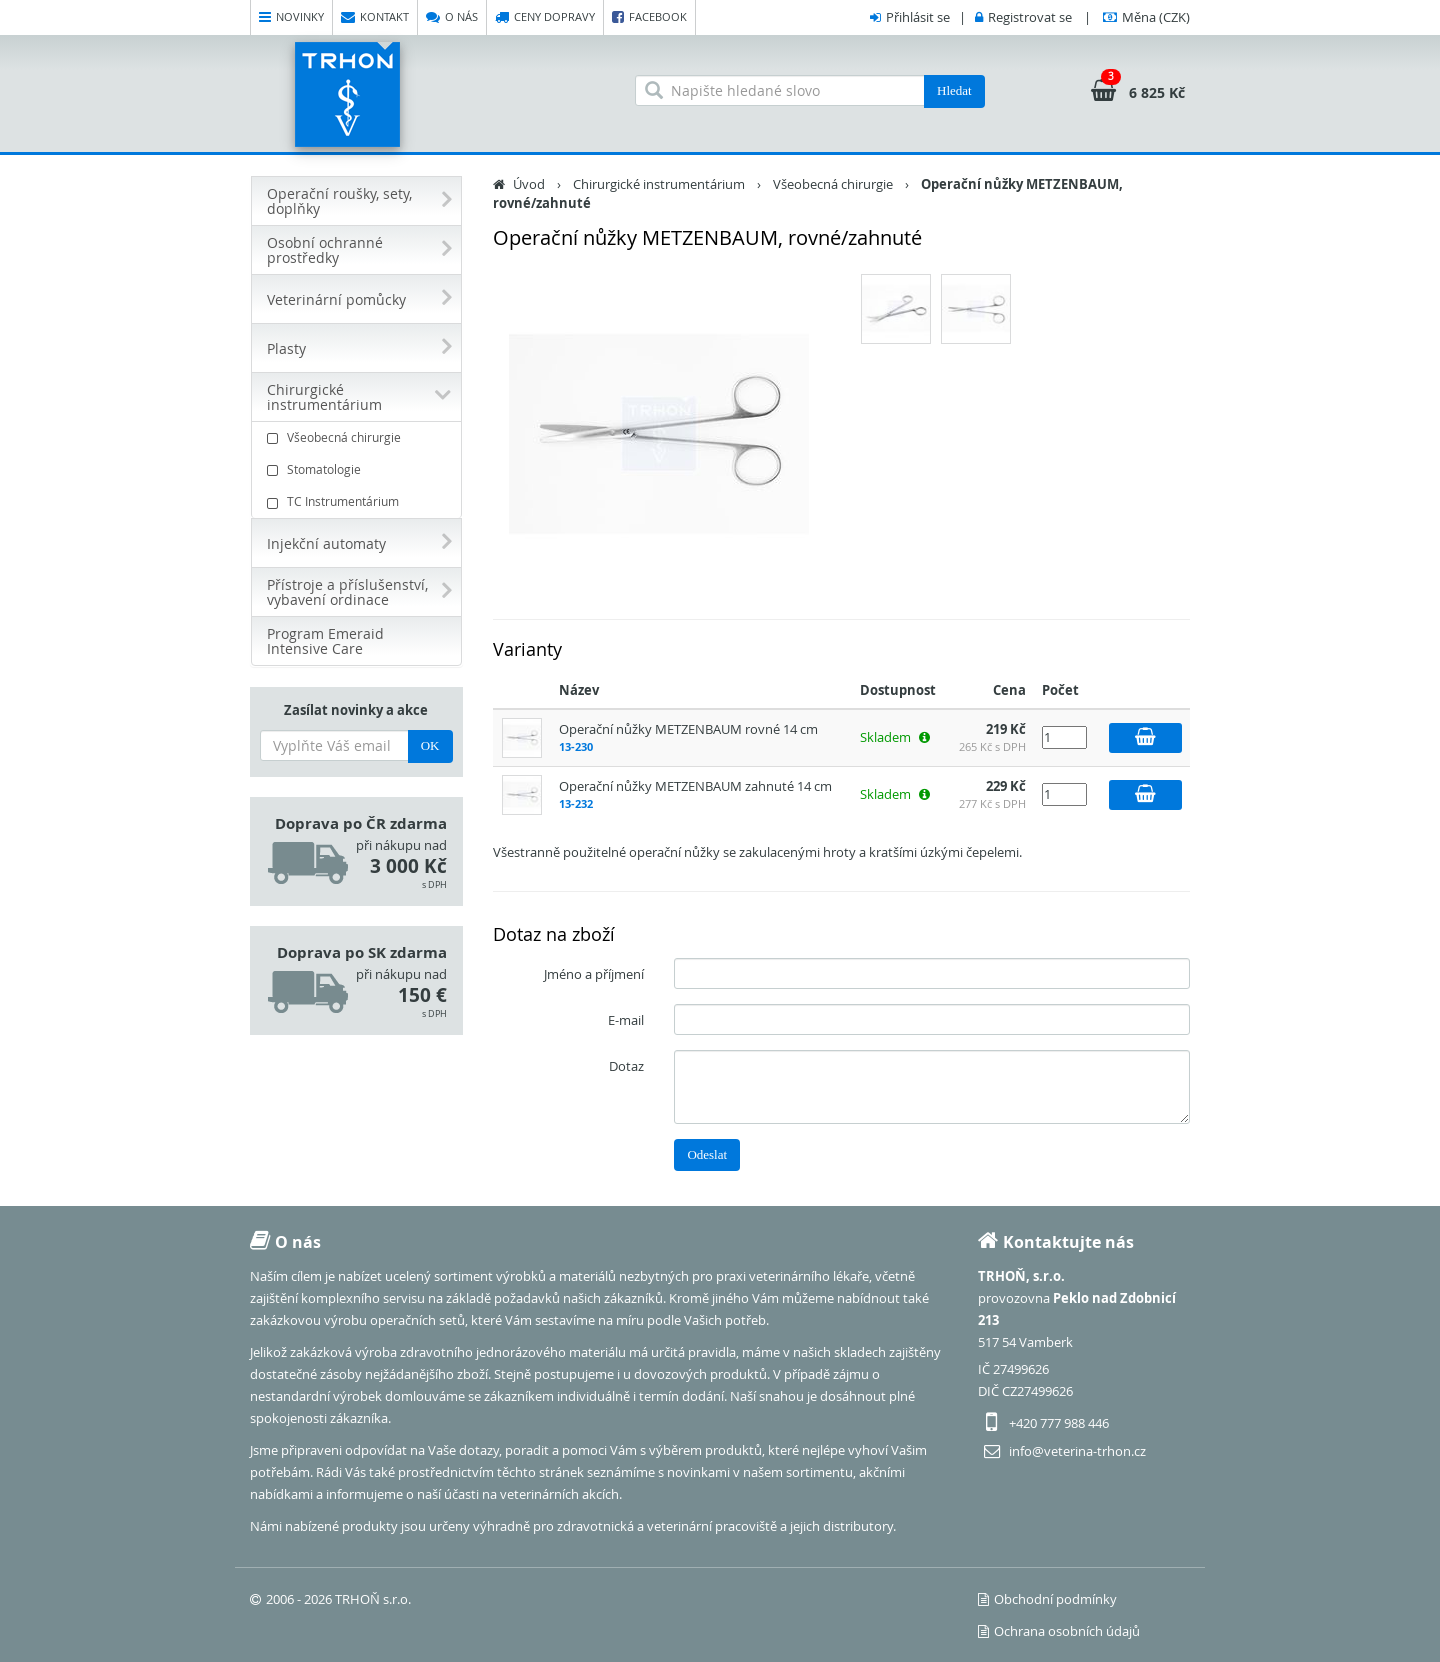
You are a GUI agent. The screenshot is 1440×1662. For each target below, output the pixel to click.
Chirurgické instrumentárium (659, 184)
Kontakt (375, 17)
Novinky (291, 17)
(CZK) (1156, 17)
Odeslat (707, 1154)
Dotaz (626, 1066)
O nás (452, 17)
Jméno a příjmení (594, 974)
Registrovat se (1030, 17)
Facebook (649, 17)
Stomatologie (359, 469)
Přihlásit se (918, 17)
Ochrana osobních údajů (1059, 1631)
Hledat (954, 90)
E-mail (626, 1020)
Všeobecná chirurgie (359, 437)
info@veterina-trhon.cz (1077, 1451)
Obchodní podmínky (1047, 1599)
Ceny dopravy (545, 17)
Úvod (529, 184)
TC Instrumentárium (359, 501)
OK (430, 745)
